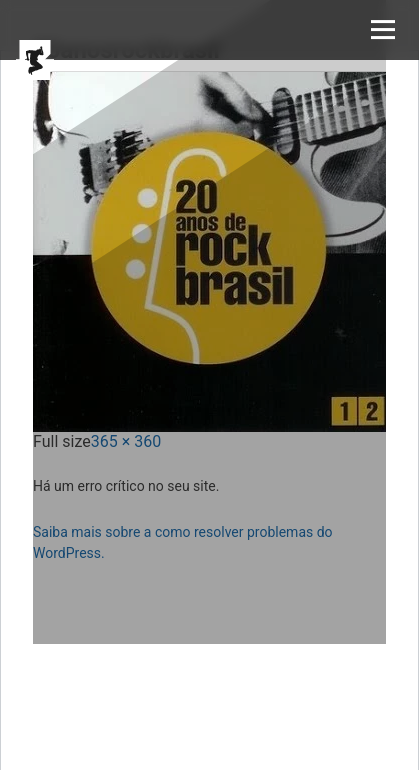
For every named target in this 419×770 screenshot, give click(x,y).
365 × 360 (126, 441)
